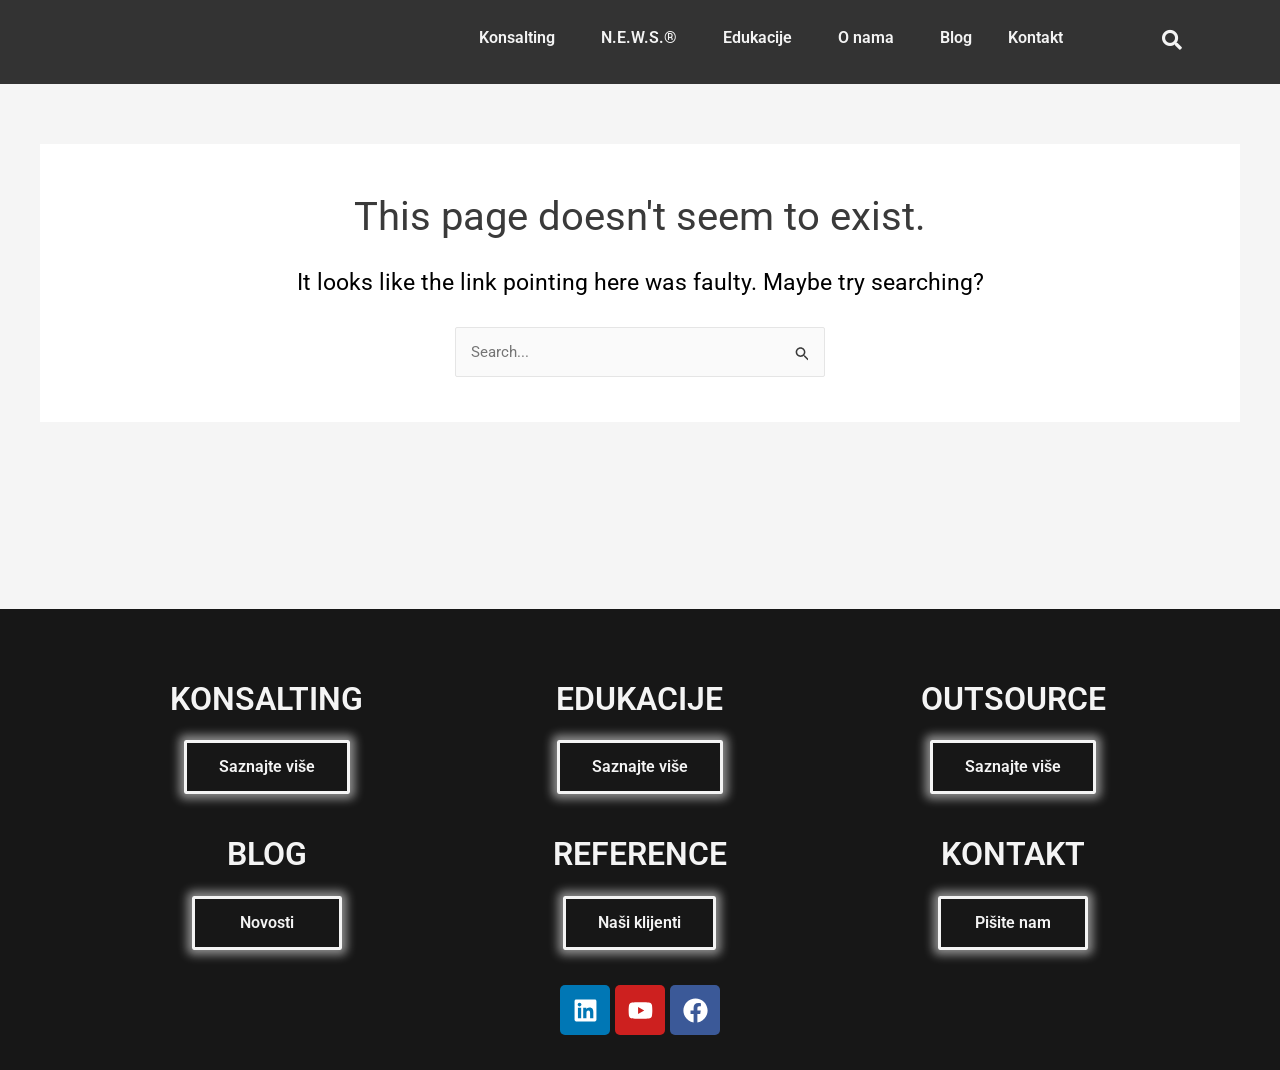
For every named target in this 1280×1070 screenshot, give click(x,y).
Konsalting (517, 37)
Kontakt (1035, 37)
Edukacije (757, 37)
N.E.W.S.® (639, 37)
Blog (956, 37)
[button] (522, 38)
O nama (866, 37)
